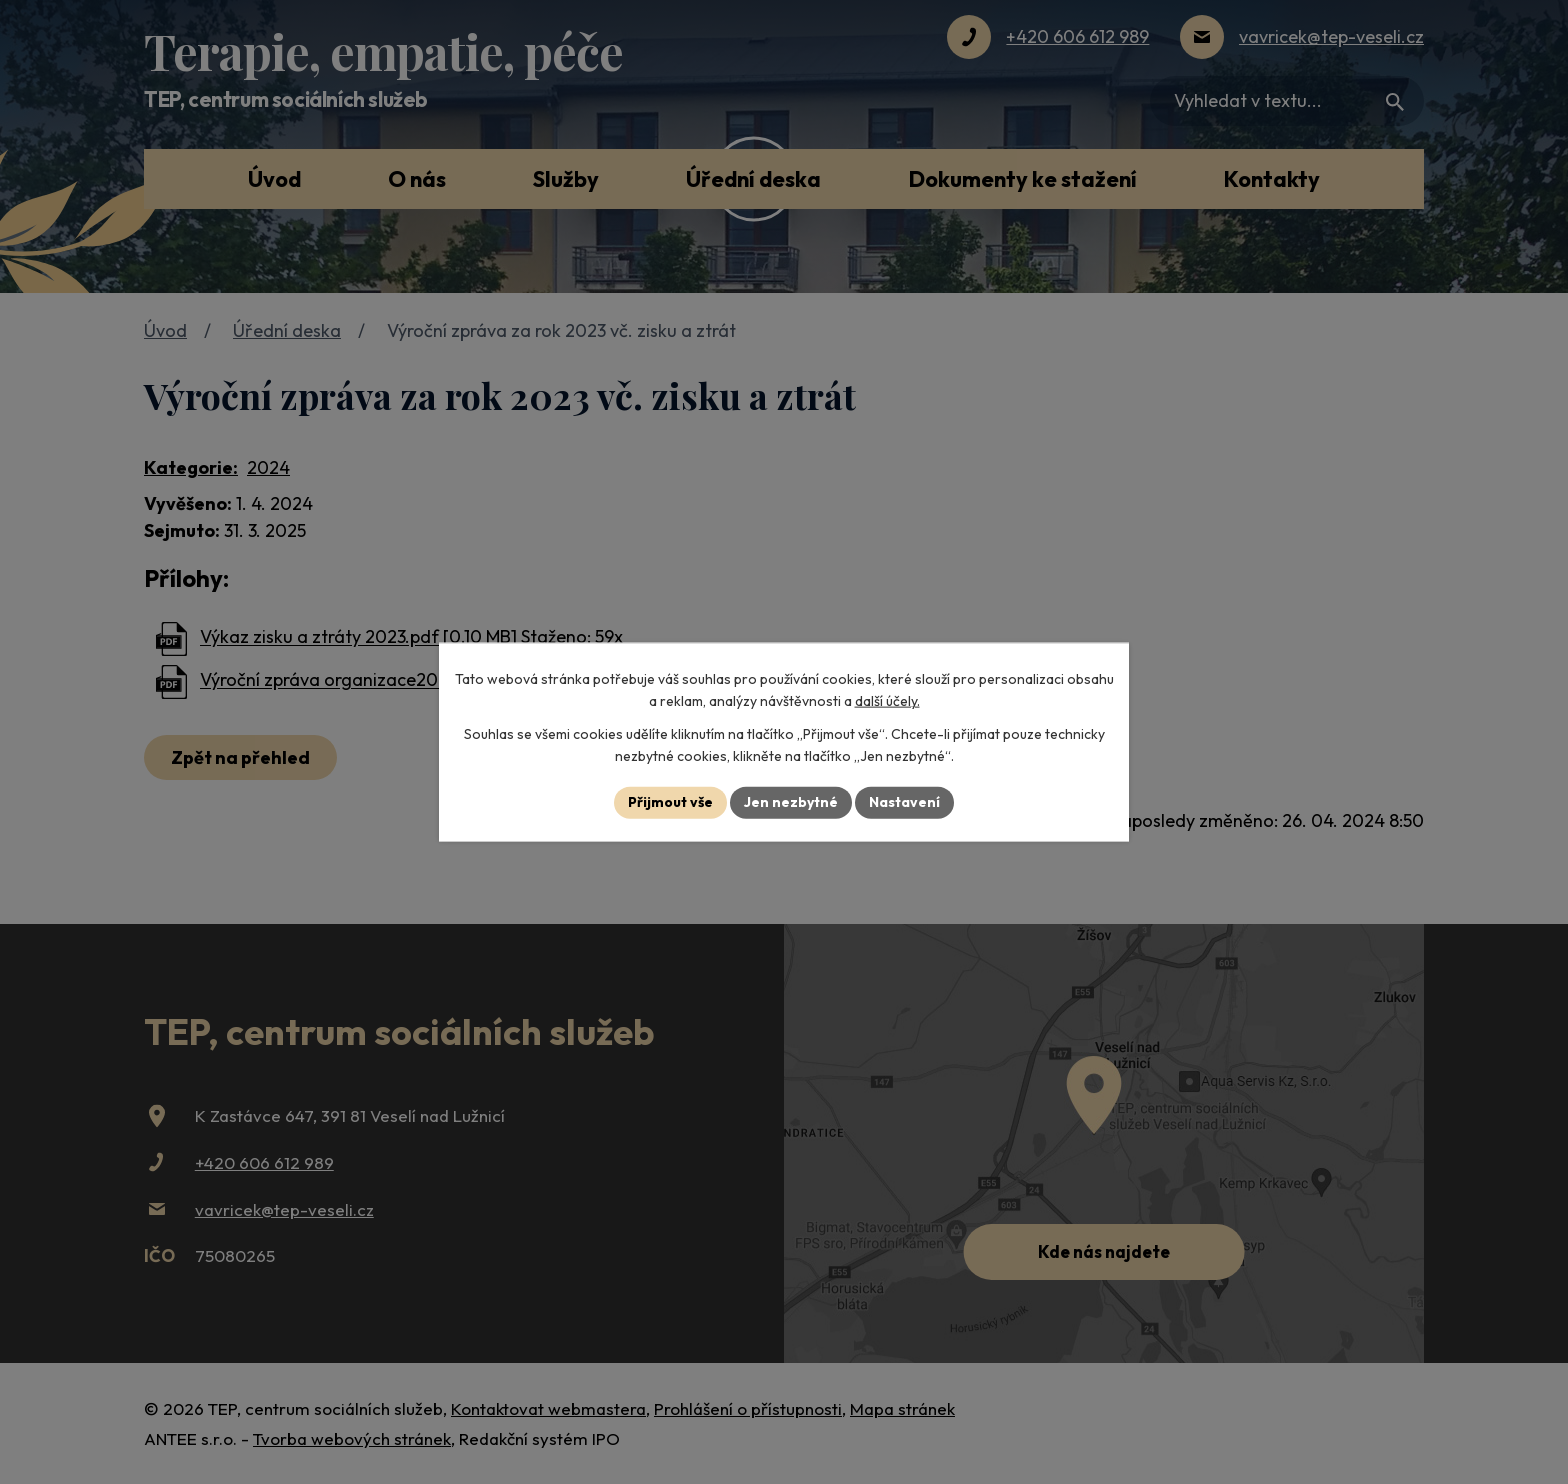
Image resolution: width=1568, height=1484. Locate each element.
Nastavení (904, 802)
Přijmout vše (670, 802)
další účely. (887, 701)
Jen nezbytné (791, 802)
